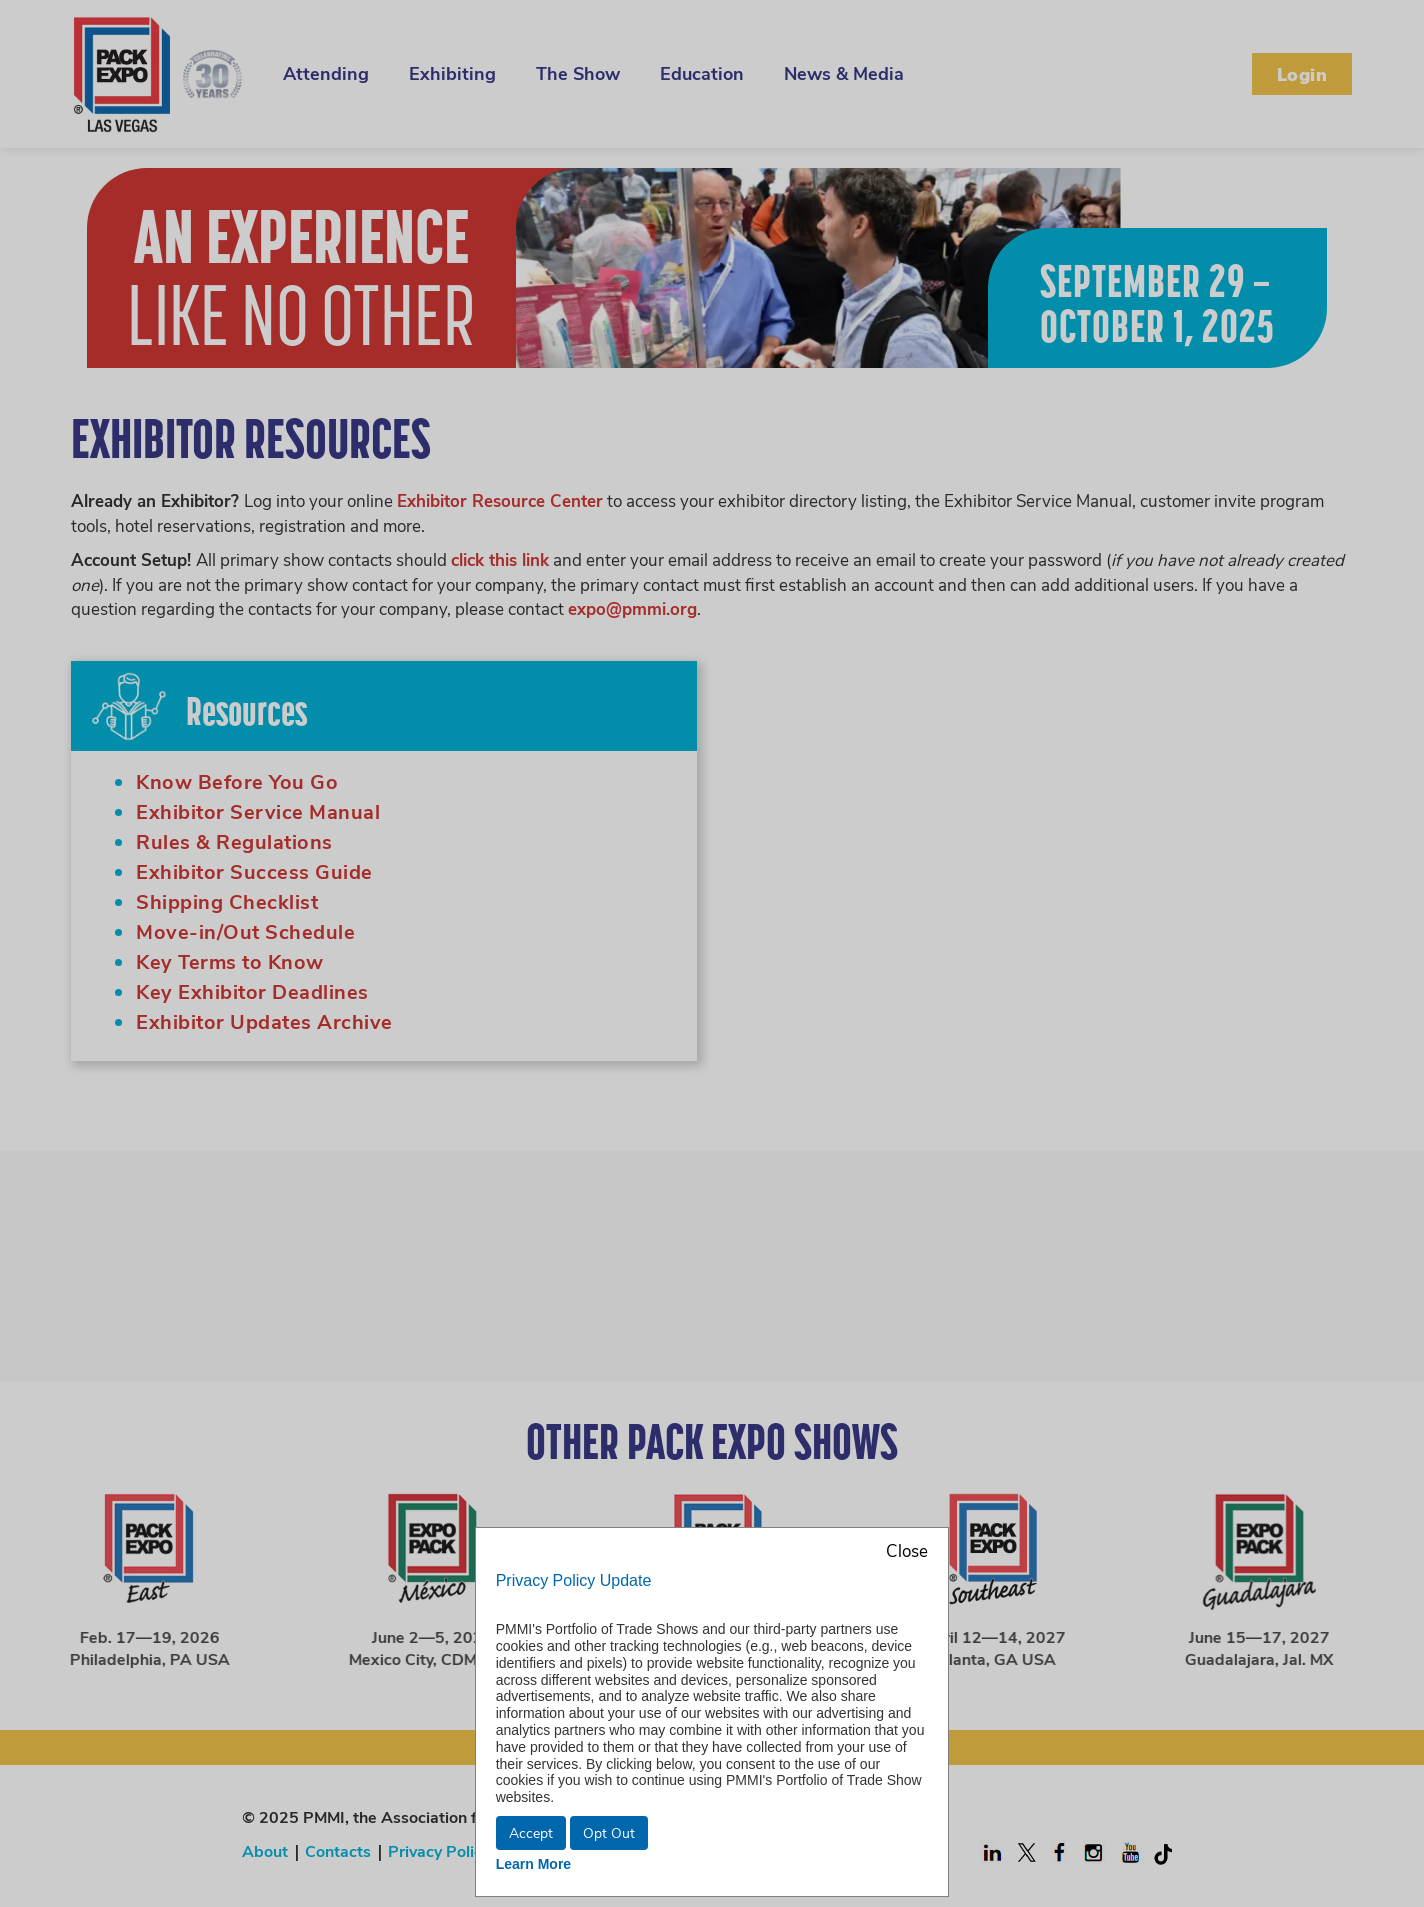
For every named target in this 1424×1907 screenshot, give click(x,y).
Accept (531, 1832)
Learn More (533, 1864)
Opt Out (609, 1832)
